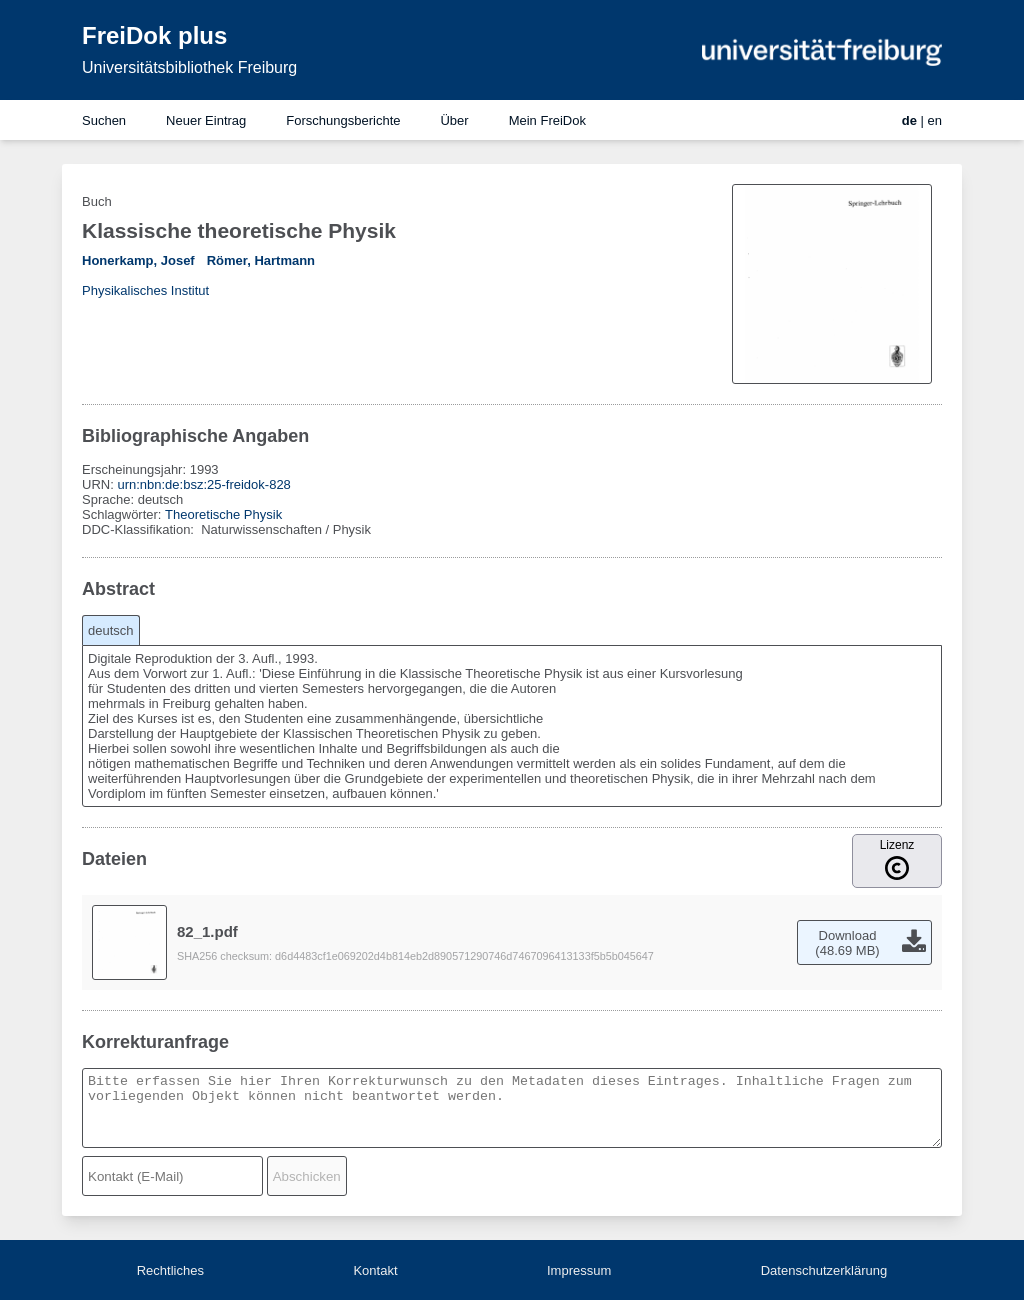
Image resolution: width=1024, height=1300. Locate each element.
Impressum (579, 1270)
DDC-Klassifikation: (140, 529)
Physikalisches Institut (145, 290)
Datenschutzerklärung (824, 1270)
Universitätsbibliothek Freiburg (189, 67)
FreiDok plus (154, 35)
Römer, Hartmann (261, 260)
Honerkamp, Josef (138, 260)
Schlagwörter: (123, 514)
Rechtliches (170, 1270)
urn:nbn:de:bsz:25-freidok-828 (203, 484)
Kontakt (375, 1270)
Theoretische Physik (223, 514)
